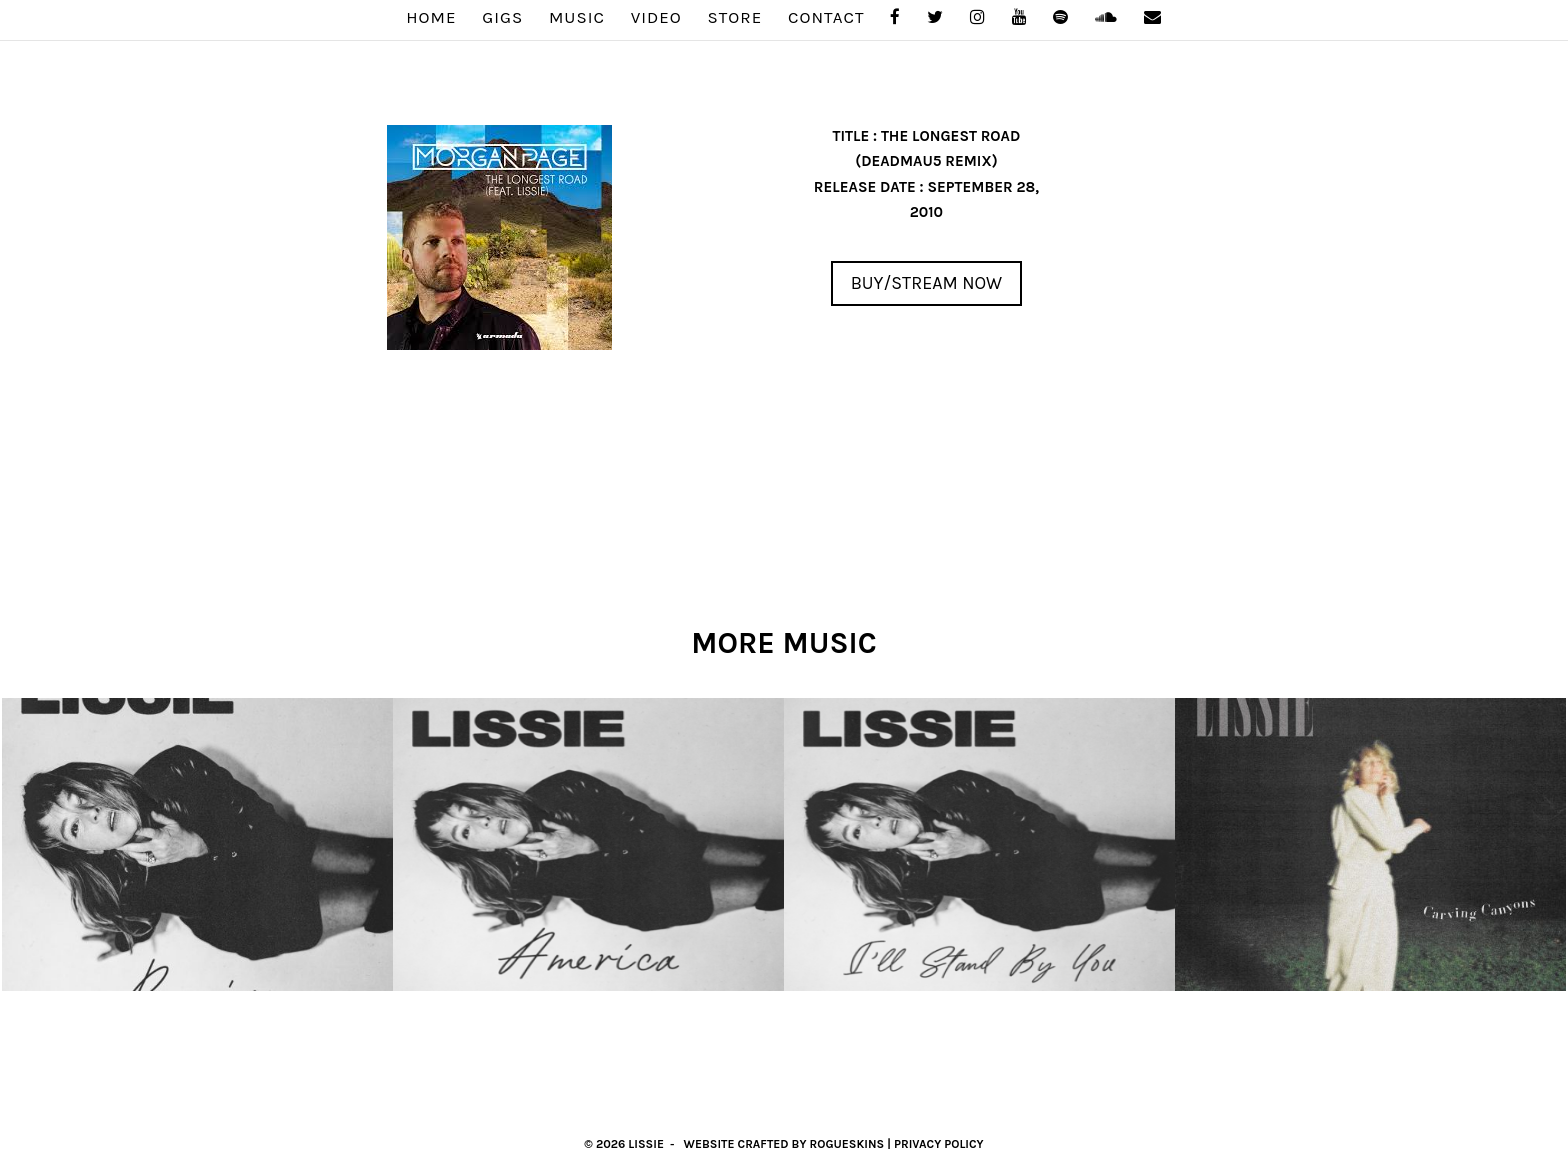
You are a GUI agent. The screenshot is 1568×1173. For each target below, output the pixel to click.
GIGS (502, 18)
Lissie (646, 1144)
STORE (735, 18)
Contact (826, 18)
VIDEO (656, 18)
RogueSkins (846, 1144)
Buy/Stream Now (927, 283)
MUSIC (577, 18)
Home (431, 18)
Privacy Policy (939, 1144)
